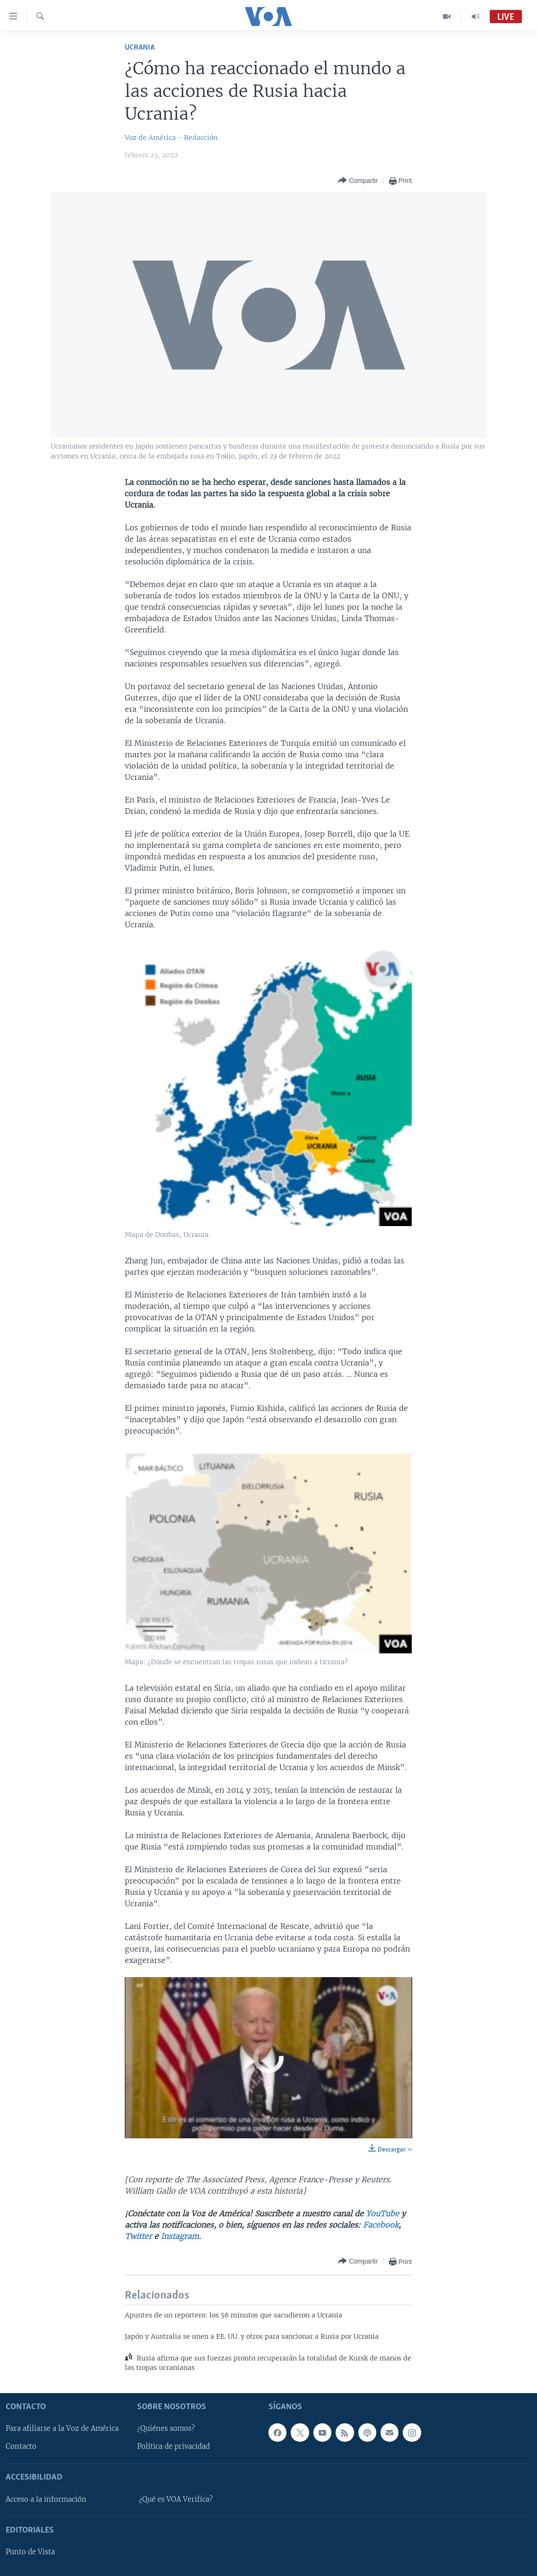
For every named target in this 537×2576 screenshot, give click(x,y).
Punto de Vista (30, 2552)
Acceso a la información (46, 2499)
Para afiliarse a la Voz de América (62, 2428)
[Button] (358, 181)
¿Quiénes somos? (166, 2428)
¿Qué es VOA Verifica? (176, 2499)
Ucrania (140, 47)
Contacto (21, 2447)
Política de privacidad (173, 2447)
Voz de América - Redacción (171, 137)
